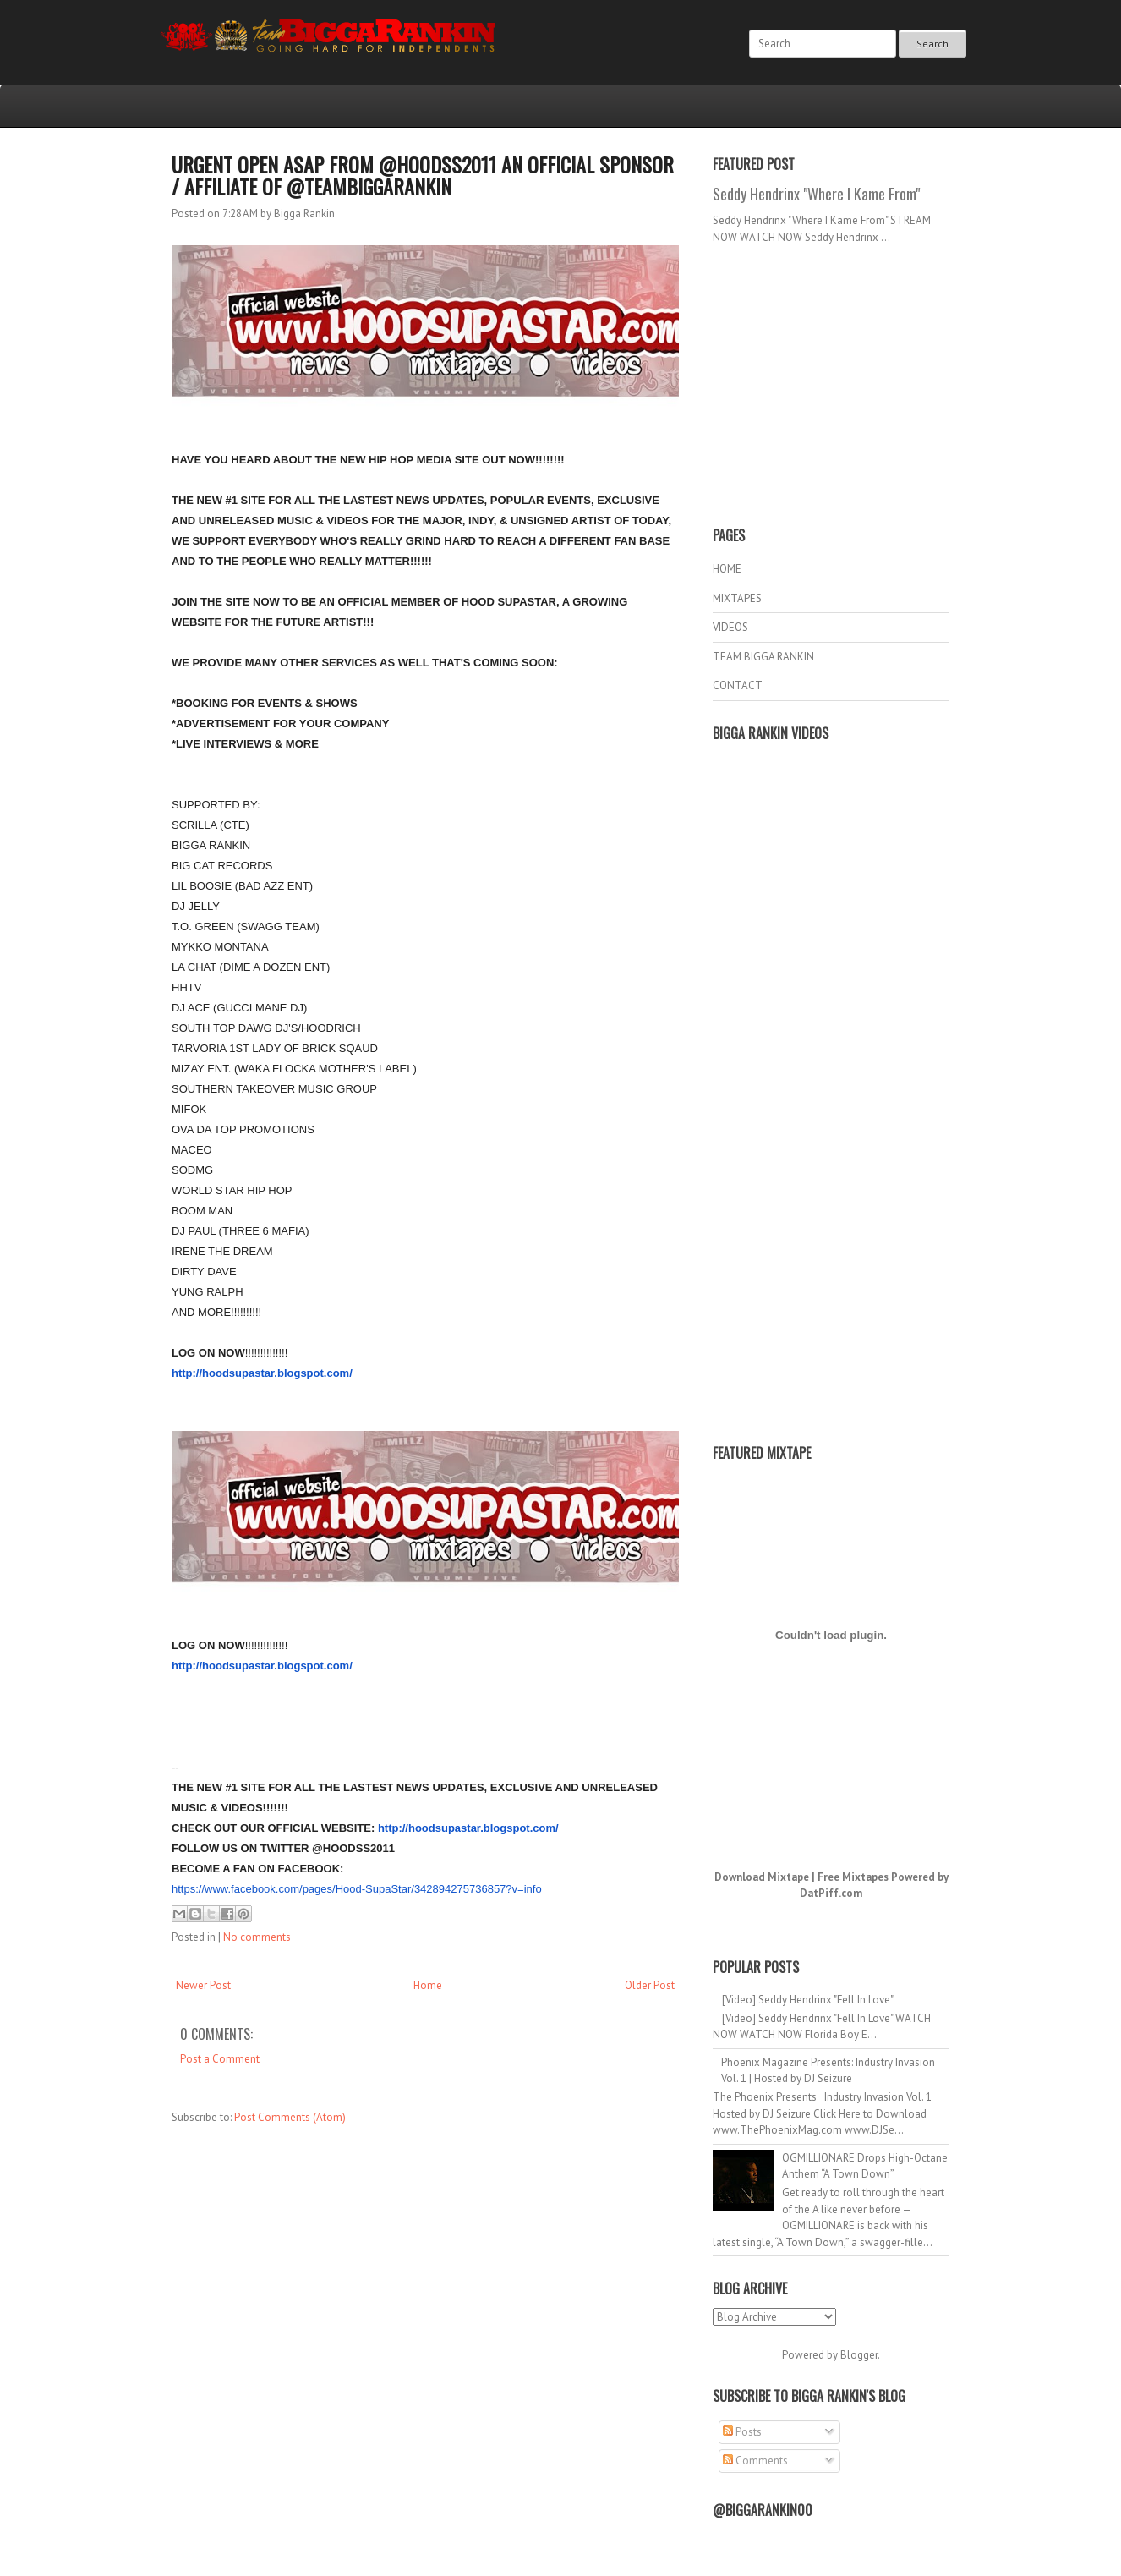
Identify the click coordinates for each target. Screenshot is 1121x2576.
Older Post (650, 1985)
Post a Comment (220, 2059)
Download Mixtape (761, 1877)
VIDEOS (730, 627)
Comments (755, 2460)
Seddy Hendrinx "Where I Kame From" (816, 194)
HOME (727, 569)
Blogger (859, 2355)
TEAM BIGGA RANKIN (763, 656)
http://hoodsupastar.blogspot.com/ (262, 1373)
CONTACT (738, 685)
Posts (742, 2432)
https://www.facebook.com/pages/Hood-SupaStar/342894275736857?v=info (357, 1889)
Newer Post (203, 1985)
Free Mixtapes (853, 1877)
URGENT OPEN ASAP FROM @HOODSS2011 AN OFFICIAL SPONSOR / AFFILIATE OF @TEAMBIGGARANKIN (423, 175)
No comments (257, 1937)
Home (427, 1985)
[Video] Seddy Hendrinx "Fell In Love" (808, 1999)
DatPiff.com (831, 1893)
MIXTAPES (737, 598)
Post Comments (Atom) (290, 2117)
